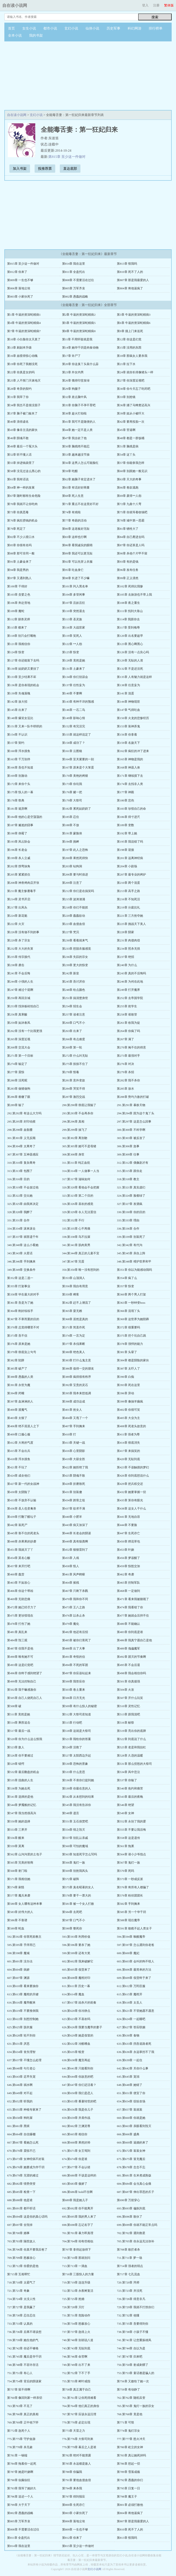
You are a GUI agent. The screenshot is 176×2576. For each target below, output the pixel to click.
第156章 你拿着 (127, 734)
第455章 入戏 (70, 1558)
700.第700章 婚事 (18, 2233)
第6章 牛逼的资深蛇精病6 (133, 323)
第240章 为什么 (127, 965)
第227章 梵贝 (70, 932)
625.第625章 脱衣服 (20, 2027)
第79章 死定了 (16, 528)
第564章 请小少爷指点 (131, 1854)
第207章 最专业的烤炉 (131, 874)
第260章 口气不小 (73, 1022)
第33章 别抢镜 (126, 397)
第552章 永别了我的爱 (131, 1821)
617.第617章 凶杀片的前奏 (79, 2002)
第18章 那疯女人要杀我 (132, 355)
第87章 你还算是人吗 (130, 545)
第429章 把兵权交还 (130, 1483)
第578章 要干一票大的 (76, 1895)
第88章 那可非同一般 (21, 553)
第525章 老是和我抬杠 (131, 1747)
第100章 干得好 (17, 586)
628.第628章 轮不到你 (21, 2035)
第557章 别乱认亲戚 (75, 1838)
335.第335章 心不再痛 (76, 1228)
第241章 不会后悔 (18, 973)
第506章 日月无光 (73, 1698)
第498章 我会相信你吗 (131, 1673)
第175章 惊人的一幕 (20, 792)
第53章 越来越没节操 (76, 454)
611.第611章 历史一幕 (76, 1986)
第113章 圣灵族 (72, 619)
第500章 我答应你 (73, 1681)
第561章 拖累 (125, 1846)
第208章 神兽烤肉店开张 (23, 882)
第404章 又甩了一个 (75, 1418)
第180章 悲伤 (125, 800)
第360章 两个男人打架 (131, 1294)
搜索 (154, 17)
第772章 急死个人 (18, 2430)
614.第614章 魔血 (73, 1994)
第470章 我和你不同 (75, 1599)
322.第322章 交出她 (20, 1195)
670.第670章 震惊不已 (21, 2150)
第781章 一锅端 (17, 2455)
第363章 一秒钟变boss (131, 1302)
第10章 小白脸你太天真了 (24, 339)
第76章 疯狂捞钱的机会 (22, 520)
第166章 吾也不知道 (20, 767)
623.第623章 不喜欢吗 (76, 2019)
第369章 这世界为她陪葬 (133, 1319)
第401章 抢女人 (72, 1409)
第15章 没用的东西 (129, 347)
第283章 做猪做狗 (18, 1088)
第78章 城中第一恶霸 (130, 520)
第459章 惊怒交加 (128, 1566)
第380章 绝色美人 (73, 1352)
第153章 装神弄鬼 (128, 726)
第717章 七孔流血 (128, 2274)
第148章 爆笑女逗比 (20, 718)
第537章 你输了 (127, 1780)
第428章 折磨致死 (73, 1483)
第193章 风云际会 (18, 841)
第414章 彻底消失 (128, 1442)
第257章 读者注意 (73, 1014)
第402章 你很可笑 (128, 1409)
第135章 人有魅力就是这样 (134, 677)
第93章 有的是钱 (127, 561)
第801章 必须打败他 (130, 2504)
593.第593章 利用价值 (76, 1936)
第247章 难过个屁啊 (20, 989)
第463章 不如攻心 (18, 1582)
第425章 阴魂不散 (73, 1475)
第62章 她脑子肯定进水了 (79, 479)
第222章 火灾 (15, 924)
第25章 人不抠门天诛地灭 (24, 380)
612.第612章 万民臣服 (131, 1986)
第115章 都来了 (17, 627)
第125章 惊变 (70, 652)
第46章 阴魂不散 (18, 438)
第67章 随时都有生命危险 (24, 495)
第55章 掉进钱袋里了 (21, 463)
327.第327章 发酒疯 (129, 1204)
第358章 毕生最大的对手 (23, 1294)
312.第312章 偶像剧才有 (132, 1162)
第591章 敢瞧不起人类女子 (134, 1928)
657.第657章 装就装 (129, 2109)
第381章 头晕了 (127, 1352)
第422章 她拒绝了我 (75, 1467)
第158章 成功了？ (73, 742)
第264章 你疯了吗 (128, 1031)
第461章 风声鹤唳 (73, 1574)
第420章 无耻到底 (128, 1459)
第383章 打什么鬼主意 (76, 1360)
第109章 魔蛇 (15, 611)
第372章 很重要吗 (128, 1327)
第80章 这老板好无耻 (76, 528)
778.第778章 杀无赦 (20, 2447)
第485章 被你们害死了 (76, 1640)
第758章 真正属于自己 (76, 2389)
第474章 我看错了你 (130, 1607)
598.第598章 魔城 (18, 1953)
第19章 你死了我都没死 (22, 364)
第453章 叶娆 (125, 1549)
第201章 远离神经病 (130, 858)
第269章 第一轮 (72, 1047)
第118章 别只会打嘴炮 (21, 635)
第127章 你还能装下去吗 (23, 660)
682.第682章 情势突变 (21, 2183)
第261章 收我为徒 (128, 1022)
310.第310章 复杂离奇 (21, 1162)
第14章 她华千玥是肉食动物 (80, 347)
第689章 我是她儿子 (75, 2200)
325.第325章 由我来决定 (22, 1204)
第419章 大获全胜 (73, 1459)
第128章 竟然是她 (73, 660)
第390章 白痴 (125, 1376)
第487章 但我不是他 (20, 1648)
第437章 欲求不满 (73, 1508)
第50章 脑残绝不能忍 (76, 446)
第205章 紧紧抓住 (18, 874)
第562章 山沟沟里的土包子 (24, 1854)
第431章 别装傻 (72, 1492)
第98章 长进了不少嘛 (76, 578)
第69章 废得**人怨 (129, 495)
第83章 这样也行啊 (74, 537)
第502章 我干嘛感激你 (21, 1689)
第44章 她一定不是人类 (77, 430)
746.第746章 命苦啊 (75, 2356)
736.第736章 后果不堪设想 (24, 2332)
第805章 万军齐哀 (73, 288)
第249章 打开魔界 (128, 989)
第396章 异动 (125, 1393)
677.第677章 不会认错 (76, 2167)
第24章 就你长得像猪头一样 (135, 372)
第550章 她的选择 (18, 1821)
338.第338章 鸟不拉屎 (76, 1236)
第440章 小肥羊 (72, 1516)
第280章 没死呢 (17, 1080)
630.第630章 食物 (128, 2035)
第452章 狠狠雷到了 (75, 1549)
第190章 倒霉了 (17, 833)
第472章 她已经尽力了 (21, 1607)
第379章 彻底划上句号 (21, 1352)
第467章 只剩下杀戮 (75, 1591)
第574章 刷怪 (15, 1887)
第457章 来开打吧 (18, 1566)
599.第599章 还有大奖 (76, 1953)
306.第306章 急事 (128, 1146)
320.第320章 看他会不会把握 (80, 1187)
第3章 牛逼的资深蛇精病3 (133, 314)
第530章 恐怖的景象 (75, 1763)
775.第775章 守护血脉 (21, 2439)
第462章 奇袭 (125, 1574)
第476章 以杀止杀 (73, 1615)
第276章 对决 (125, 1064)
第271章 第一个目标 (20, 1055)
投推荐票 (45, 168)
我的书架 (36, 35)
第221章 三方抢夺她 (130, 915)
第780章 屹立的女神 (130, 2447)
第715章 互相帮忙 (18, 2274)
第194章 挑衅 (70, 841)
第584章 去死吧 (72, 1912)
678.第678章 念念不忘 (131, 2167)
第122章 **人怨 (72, 644)
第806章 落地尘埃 (18, 288)
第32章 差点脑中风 (74, 397)
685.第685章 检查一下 (21, 2192)
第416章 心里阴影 (73, 1451)
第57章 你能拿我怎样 (130, 463)
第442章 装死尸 (17, 1525)
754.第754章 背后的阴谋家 (24, 2381)
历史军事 (113, 28)
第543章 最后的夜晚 (130, 1796)
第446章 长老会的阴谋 (76, 1533)
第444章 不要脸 (127, 1525)
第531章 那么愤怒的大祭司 (134, 1763)
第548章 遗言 (70, 1813)
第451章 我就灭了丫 (20, 1549)
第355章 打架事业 (18, 1286)
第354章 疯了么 (127, 1278)
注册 (156, 5)
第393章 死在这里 (128, 1385)
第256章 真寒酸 (17, 1014)
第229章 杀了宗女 (18, 940)
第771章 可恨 (125, 2422)
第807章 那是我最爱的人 (133, 280)
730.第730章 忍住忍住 (21, 2315)
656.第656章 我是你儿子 (78, 2109)
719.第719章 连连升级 (76, 2282)
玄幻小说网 (94, 2569)
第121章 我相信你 (18, 644)
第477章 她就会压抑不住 (133, 1615)
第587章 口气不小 (73, 1920)
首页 (11, 28)
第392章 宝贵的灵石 (75, 1385)
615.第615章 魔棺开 (129, 1994)
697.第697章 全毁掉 (20, 2225)
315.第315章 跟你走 (129, 1171)
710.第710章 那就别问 (76, 2257)
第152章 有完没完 (73, 726)
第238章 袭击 (15, 965)
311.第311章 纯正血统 (76, 1162)
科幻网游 (134, 28)
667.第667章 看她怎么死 (22, 2142)
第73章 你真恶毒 (18, 512)
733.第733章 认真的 (20, 2323)
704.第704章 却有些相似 (78, 2241)
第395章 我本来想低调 (76, 1393)
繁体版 (169, 5)
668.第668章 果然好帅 (76, 2142)
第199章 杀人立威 (18, 858)
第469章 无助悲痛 (18, 1599)
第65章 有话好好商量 (76, 487)
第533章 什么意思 (73, 1772)
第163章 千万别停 (18, 759)
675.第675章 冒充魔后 (131, 2159)
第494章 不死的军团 (75, 1665)
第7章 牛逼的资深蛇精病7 (24, 331)
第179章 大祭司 (72, 800)
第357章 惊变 (125, 1286)
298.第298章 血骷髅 (20, 1129)
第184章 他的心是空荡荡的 (24, 817)
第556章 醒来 (15, 1838)
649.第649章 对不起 (20, 2093)
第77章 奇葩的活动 (74, 520)
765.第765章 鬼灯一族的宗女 (135, 2406)
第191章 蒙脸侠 (72, 833)
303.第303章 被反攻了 (131, 1138)
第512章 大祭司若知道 (76, 1714)
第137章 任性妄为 (73, 685)
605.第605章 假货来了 (76, 1969)
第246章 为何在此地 (130, 981)
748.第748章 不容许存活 (22, 2364)
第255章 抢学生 (127, 1006)
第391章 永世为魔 (18, 1385)
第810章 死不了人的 (130, 272)
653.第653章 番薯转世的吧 (79, 2101)
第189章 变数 (125, 825)
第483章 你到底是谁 (130, 1632)
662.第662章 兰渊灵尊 (76, 2126)
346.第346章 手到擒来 (21, 1261)
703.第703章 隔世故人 (21, 2241)
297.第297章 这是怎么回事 (134, 1121)
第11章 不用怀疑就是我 (77, 339)
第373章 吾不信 (17, 1335)
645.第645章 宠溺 (128, 2076)
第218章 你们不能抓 (75, 907)
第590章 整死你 (72, 1928)
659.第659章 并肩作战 (76, 2117)
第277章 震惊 (15, 1072)
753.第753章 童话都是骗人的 (135, 2373)
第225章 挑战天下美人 (131, 924)
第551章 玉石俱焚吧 (75, 1821)
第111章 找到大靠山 (130, 611)
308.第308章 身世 (73, 1154)
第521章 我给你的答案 (76, 1739)
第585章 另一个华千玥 (131, 1912)
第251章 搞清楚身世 (75, 998)
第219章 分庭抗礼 (128, 907)
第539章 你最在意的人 (76, 1788)
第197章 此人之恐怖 (75, 850)
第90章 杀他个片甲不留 (132, 553)
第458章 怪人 (70, 1566)
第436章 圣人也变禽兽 (21, 1508)
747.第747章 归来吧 (129, 2356)
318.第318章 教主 (128, 1179)
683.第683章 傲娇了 (75, 2183)
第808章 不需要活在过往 (78, 280)
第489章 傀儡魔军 (128, 1648)
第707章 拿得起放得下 (76, 2249)
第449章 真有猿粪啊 (75, 1541)
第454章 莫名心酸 (18, 1558)
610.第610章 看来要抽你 (22, 1986)
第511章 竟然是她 (18, 1714)
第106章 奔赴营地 (18, 602)
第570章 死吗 (125, 1870)
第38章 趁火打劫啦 (74, 413)
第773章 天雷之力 (73, 2430)
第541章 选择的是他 (20, 1796)
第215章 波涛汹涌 (73, 899)
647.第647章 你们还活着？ (79, 2085)
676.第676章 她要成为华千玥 (25, 2167)
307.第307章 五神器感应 (22, 1154)
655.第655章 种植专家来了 (24, 2109)
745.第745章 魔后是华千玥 (24, 2356)
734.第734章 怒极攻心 (76, 2323)
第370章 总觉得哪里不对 (23, 1327)
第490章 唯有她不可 (20, 1656)
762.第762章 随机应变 (131, 2397)
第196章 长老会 (17, 850)
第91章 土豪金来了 (19, 561)
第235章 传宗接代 (18, 957)
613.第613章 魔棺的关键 (22, 1994)
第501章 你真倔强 (128, 1681)
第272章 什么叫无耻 (75, 1055)
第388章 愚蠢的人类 (20, 1376)
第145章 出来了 (17, 710)
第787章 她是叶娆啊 (20, 2472)
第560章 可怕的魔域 (75, 1846)
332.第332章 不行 (73, 1220)
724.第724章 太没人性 (21, 2299)
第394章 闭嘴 (15, 1393)
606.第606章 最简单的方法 (134, 1969)
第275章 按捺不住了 (75, 1064)
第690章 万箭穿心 (128, 2200)
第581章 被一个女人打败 (78, 1903)
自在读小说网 (14, 5)
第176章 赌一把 (72, 792)
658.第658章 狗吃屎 (20, 2117)
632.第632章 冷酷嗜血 (76, 2043)
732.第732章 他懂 (128, 2315)
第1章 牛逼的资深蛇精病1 (24, 314)
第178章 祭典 (15, 800)
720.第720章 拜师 (128, 2282)
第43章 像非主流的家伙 (22, 430)
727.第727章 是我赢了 (21, 2307)
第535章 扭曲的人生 (20, 1780)
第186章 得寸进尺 (128, 817)
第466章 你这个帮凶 (20, 1591)
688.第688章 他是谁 (20, 2200)
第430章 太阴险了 (18, 1492)
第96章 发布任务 (127, 570)
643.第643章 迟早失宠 (21, 2076)
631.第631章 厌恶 (18, 2043)
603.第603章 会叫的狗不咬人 (135, 1961)
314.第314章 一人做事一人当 (80, 1171)
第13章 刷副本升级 (19, 347)
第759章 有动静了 (128, 2389)
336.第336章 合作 (128, 1228)
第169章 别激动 (17, 775)
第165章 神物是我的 (130, 759)
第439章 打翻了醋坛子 (21, 1516)
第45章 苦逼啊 (126, 430)
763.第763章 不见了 (20, 2406)
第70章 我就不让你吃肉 (22, 504)
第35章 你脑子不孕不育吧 (79, 405)
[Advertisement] (88, 76)
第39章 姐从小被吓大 (130, 413)
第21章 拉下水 (126, 364)
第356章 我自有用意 (75, 1286)
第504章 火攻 (125, 1689)
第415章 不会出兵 (18, 1451)
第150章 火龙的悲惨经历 (133, 718)
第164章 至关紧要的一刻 (78, 759)
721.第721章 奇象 (18, 2290)
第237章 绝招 (125, 957)
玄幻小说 (71, 28)
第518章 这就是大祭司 (76, 1731)
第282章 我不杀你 (128, 1080)
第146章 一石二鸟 (73, 710)
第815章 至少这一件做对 (66, 156)
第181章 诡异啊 (17, 808)
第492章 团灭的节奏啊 (131, 1656)
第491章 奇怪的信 (73, 1656)
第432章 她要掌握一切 (131, 1492)
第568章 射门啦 (17, 1870)
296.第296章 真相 (73, 1121)
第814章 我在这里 (73, 263)
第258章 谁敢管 (127, 1014)
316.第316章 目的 (18, 1179)
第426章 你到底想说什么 (133, 1475)
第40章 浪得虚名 (18, 421)
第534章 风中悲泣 (128, 1772)
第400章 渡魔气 (17, 1409)
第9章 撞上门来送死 (130, 331)
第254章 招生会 (72, 1006)
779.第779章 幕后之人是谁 (79, 2447)
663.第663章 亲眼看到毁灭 (134, 2126)
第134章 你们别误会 (75, 677)
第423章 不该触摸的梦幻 (133, 1467)
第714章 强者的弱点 (130, 2266)
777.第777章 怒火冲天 (131, 2439)
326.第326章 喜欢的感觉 (78, 1204)
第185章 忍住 (70, 817)
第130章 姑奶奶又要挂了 (23, 668)
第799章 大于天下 (18, 2504)
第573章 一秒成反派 (130, 1879)
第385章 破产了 (17, 1368)
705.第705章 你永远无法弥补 (135, 2241)
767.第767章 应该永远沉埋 (79, 2414)
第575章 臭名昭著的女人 (78, 1887)
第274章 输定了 (17, 1064)
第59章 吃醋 (70, 471)
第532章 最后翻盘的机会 (23, 1772)
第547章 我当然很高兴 (21, 1813)
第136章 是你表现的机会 (23, 685)
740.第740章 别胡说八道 (78, 2340)
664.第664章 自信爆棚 (21, 2134)
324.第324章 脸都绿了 (131, 1195)
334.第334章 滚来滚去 (21, 1228)
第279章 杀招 (125, 1072)
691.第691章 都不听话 (21, 2208)
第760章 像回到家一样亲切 (24, 2397)
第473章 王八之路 (73, 1607)
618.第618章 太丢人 (129, 2002)
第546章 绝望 (125, 1805)
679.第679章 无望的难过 (22, 2175)
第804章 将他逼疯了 (130, 288)
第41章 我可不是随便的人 (79, 421)
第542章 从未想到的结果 (78, 1796)
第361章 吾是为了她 (20, 1302)
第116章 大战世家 (73, 627)
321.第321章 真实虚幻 (131, 1187)
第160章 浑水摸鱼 (18, 751)
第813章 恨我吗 (127, 263)
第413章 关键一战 (73, 1442)
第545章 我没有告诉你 (76, 1805)
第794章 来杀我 (72, 2488)
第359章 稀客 (70, 1294)
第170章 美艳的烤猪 (75, 775)
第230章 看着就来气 (75, 940)
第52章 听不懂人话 (19, 454)
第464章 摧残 (70, 1582)
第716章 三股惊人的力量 (78, 2274)
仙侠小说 (92, 28)
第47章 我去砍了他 (74, 438)
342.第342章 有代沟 (129, 1245)
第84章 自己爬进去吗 (130, 537)
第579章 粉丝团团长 (130, 1895)
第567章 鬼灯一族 (128, 1862)
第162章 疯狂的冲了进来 (133, 751)
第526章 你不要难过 (20, 1755)
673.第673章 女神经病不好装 (25, 2159)
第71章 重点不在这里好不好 (80, 504)
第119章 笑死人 (72, 635)
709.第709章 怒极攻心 (21, 2257)
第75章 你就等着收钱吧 (132, 512)
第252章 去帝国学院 (130, 998)
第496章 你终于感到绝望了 (24, 1673)
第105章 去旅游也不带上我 (134, 594)
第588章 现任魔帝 (128, 1920)
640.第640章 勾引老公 (21, 2068)
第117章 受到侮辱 (128, 627)
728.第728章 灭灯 (73, 2307)
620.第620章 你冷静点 (76, 2010)
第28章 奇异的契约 (19, 388)
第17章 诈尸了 (71, 355)
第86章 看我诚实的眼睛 (77, 545)
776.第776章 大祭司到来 (78, 2439)
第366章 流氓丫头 (128, 1311)
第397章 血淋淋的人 (20, 1401)
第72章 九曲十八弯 (129, 504)
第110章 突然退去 (73, 611)
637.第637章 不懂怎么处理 (24, 2060)
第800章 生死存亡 (73, 2504)
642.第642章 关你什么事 (132, 2068)
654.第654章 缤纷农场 (131, 2101)
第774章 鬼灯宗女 (128, 2430)
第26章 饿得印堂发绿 (76, 380)
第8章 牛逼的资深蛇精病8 (79, 331)
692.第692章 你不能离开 (78, 2208)
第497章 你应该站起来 (76, 1673)
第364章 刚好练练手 (20, 1311)
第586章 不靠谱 (17, 1920)
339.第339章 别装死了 (131, 1236)
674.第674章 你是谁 (75, 2159)
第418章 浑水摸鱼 (18, 1459)
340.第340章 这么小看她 (22, 1245)
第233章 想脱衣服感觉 (76, 948)
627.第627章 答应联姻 (131, 2027)
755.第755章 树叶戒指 (76, 2381)
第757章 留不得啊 (18, 2389)
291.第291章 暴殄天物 (131, 1105)
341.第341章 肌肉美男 (76, 1245)
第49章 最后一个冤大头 (22, 446)
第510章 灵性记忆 (128, 1706)
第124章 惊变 (15, 652)
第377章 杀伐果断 (73, 1344)
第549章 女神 (125, 1813)
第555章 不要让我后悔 (131, 1829)
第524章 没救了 (72, 1747)
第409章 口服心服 (18, 1434)
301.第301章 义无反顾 (21, 1138)
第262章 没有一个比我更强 (24, 1031)
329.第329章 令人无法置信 (79, 1212)
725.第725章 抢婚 (73, 2299)
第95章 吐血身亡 (73, 570)
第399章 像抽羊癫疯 (130, 1401)
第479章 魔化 (70, 1623)
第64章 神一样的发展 (21, 487)
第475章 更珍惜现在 (20, 1615)
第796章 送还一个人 (20, 2496)
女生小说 (29, 28)
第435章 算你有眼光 (130, 1500)
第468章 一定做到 (128, 1591)
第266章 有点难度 (73, 1039)
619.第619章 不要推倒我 (22, 2010)
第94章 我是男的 (18, 570)
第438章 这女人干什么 (131, 1508)
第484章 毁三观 (17, 1640)
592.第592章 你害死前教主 (24, 1936)
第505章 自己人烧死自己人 (24, 1698)
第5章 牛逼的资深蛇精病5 (79, 323)
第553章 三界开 (17, 1829)
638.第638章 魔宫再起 (76, 2060)
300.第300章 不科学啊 (131, 1129)
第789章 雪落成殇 (128, 2472)
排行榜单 (155, 28)
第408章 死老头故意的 (131, 1426)
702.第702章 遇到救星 (131, 2233)
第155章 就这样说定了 (76, 734)
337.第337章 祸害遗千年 (22, 1236)
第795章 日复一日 (128, 2488)
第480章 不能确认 (128, 1623)
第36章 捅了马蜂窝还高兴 (133, 405)
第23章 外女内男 (73, 372)
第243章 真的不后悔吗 (131, 973)
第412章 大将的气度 (20, 1442)
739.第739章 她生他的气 (22, 2340)
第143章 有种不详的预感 (78, 701)
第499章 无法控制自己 (21, 1681)
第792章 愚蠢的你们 (130, 2480)
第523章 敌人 (15, 1747)
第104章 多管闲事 (73, 594)
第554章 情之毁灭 (73, 1829)
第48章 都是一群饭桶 (130, 438)
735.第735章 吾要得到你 (132, 2323)
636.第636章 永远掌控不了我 (135, 2052)
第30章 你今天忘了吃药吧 (133, 388)
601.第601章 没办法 (20, 1961)
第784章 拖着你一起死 (21, 2463)
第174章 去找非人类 (130, 784)
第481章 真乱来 (17, 1632)
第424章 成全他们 (18, 1475)
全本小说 (15, 35)
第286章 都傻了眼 (18, 1097)
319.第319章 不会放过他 (22, 1187)
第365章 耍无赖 (72, 1311)
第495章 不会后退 (128, 1665)
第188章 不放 (70, 825)
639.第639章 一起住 (129, 2060)
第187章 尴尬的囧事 (20, 825)
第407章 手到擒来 (73, 1426)
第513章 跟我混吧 (128, 1714)
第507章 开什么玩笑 (130, 1698)
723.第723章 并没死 (129, 2290)
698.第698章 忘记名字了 (78, 2225)
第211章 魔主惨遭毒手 (21, 891)
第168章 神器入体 (128, 767)
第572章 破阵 (70, 1879)
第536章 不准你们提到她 (78, 1780)
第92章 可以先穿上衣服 (77, 561)
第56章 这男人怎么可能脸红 (80, 463)
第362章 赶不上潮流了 (76, 1302)
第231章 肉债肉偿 (128, 940)
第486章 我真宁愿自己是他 (134, 1640)
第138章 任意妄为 (128, 685)
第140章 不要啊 (72, 693)
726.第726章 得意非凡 (131, 2299)
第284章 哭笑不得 (73, 1088)
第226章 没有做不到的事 (23, 932)
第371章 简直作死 (73, 1327)
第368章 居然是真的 (75, 1319)
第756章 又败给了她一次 (133, 2381)
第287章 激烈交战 (73, 1097)
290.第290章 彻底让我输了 (79, 1105)
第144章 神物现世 (128, 701)
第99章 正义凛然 (127, 578)
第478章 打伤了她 (18, 1623)
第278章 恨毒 (70, 1072)
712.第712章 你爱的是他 (22, 2266)
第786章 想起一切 (128, 2463)
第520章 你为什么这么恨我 (24, 1739)
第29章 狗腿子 (71, 388)
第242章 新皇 (70, 973)
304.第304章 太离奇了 (21, 1146)
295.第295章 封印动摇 (21, 1121)
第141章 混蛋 (125, 693)
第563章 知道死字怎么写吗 (79, 1854)
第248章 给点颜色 (73, 989)
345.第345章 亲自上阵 (131, 1253)
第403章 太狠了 (17, 1418)
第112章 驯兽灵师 (18, 619)
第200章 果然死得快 (75, 858)
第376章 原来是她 (18, 1344)
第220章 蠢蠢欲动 (73, 915)
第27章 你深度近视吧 (130, 380)
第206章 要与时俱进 (75, 874)
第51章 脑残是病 (127, 446)
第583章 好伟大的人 (20, 1912)
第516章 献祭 (125, 1722)
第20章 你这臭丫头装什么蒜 (80, 364)
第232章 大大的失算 (20, 948)
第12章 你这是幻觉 (129, 339)
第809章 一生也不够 (20, 280)
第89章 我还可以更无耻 (77, 553)
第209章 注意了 (72, 882)
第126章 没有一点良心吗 (133, 652)
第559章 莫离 (15, 1846)
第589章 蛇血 (15, 1928)
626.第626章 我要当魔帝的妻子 (82, 2027)
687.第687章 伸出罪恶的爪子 (135, 2192)
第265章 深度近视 (18, 1039)
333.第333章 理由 (128, 1220)
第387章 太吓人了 (128, 1368)
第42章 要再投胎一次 (130, 421)
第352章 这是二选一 (20, 1278)
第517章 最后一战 (18, 1731)
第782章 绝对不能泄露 (76, 2455)
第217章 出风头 (17, 907)
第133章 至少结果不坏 (21, 677)
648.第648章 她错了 (129, 2085)
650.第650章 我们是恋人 (78, 2093)
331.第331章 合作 (18, 1220)
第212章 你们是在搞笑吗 (78, 891)
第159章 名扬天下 (128, 742)
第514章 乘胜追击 (18, 1722)
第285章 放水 (125, 1088)
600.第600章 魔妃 (128, 1953)
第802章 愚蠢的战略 (75, 296)
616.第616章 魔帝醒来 (21, 2002)
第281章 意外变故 (73, 1080)
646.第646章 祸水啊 (20, 2085)
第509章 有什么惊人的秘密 (79, 1706)
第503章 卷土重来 (73, 1689)
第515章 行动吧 (72, 1722)
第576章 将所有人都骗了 (133, 1887)
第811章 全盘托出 (73, 272)
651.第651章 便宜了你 (131, 2093)
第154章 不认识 (17, 734)
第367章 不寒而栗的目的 (23, 1319)
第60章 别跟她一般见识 (132, 471)
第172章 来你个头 (18, 784)
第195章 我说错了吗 (130, 841)
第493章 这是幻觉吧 (20, 1665)
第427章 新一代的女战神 (23, 1483)
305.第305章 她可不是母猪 (79, 1146)
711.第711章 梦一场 (129, 2257)
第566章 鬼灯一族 (73, 1862)
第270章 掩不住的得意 (131, 1047)
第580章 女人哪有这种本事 (24, 1903)
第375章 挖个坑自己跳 (131, 1335)
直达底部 (70, 168)
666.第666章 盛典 (128, 2134)
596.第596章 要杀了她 (76, 1945)
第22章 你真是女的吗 (21, 372)
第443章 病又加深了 (75, 1525)
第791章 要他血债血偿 (76, 2480)
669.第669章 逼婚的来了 (132, 2142)
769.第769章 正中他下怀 (22, 2422)
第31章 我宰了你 (18, 397)
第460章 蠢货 (15, 1574)
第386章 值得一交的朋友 (78, 1368)
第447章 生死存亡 (128, 1533)
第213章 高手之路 (128, 891)
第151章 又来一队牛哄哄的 (24, 726)
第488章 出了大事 (73, 1648)
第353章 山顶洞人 (73, 1278)
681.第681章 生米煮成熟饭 (134, 2175)
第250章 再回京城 (18, 998)
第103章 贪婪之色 (18, 594)
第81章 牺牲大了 (127, 528)
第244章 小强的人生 (20, 981)
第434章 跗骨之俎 (73, 1500)
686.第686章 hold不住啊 (77, 2192)
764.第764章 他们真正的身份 (80, 2406)
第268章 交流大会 (18, 1047)
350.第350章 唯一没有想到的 (80, 1269)
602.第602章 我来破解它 (78, 1961)
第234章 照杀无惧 (128, 948)
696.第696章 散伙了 (129, 2216)
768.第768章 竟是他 (129, 2414)
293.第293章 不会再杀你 (78, 1113)
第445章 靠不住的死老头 (23, 1533)
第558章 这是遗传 (128, 1838)
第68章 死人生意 (73, 495)
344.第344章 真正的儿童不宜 (80, 1253)
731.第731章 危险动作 (76, 2315)
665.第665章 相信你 (75, 2134)
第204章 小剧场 (127, 866)
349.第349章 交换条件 (21, 1269)
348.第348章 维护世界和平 (134, 1261)
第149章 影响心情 (73, 718)
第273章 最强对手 (128, 1055)
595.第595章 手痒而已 (21, 1945)
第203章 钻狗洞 (72, 866)
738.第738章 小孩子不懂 (132, 2332)
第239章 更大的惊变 (75, 965)
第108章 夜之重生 (128, 602)
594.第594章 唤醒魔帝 (131, 1936)
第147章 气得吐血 (128, 710)
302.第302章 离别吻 (75, 1138)
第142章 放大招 (17, 701)
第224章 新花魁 (17, 915)
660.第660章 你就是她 (131, 2117)
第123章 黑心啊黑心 (130, 644)
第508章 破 (14, 1706)
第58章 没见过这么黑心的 (24, 471)
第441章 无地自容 (128, 1516)
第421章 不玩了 (17, 1467)
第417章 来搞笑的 (128, 1451)
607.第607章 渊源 (18, 1978)
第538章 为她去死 (18, 1788)
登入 (145, 5)
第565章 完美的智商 (20, 1862)
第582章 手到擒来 (128, 1903)
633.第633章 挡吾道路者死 (134, 2043)
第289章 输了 (15, 1105)
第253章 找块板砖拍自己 (23, 1006)
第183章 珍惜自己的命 (131, 808)
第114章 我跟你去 (128, 619)
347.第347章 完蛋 (73, 1261)
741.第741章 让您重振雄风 (134, 2340)
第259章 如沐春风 (18, 1022)
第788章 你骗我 (72, 2472)
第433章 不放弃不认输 (21, 1500)
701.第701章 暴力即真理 (78, 2233)
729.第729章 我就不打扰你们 (135, 2307)
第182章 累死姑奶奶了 (76, 808)
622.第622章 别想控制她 (22, 2019)
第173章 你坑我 (72, 784)
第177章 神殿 (125, 792)
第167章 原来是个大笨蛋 (78, 767)
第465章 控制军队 (128, 1582)
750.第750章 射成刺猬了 (132, 2364)
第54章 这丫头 (126, 454)
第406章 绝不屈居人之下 (23, 1426)
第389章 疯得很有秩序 (76, 1376)
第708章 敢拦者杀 (128, 2249)
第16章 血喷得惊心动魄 (22, 355)
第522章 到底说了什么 (131, 1739)
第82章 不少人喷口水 (21, 537)
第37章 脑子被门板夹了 (22, 413)
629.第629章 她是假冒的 (78, 2035)
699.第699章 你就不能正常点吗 (137, 2225)
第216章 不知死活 (128, 899)
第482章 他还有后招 (75, 1632)
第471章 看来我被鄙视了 (133, 1599)
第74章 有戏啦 (71, 512)
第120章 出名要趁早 (130, 635)
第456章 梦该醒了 (128, 1558)
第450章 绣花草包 (128, 1541)
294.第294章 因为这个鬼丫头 (135, 1113)
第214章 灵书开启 (18, 899)
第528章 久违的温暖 (130, 1755)
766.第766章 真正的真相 (22, 2414)
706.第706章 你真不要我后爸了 (27, 2249)
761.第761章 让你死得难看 (79, 2397)
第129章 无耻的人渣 (130, 660)
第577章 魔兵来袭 (18, 1895)
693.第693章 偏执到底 (131, 2208)
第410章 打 (69, 1434)
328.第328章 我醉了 (20, 1212)
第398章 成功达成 (73, 1401)
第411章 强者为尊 (128, 1434)
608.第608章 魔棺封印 (76, 1978)
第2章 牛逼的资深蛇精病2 (79, 314)
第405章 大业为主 (128, 1418)
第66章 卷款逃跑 (127, 487)
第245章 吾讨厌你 (73, 981)
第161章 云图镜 (72, 751)
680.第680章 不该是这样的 (79, 2175)
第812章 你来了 (17, 272)
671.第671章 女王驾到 (76, 2150)
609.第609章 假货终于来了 (134, 1978)
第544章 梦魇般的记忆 (21, 1805)
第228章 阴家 (125, 932)
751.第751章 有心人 (20, 2373)
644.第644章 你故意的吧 (78, 2076)
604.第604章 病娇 (18, 1969)
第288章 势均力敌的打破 (133, 1097)
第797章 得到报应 (73, 2496)
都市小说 (50, 28)
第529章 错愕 (15, 1763)
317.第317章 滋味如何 (76, 1179)
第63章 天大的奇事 (129, 479)
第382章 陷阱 (15, 1360)
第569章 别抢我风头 (75, 1870)
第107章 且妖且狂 (73, 602)
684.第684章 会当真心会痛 (134, 2183)
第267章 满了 (125, 1039)
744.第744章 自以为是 (131, 2348)
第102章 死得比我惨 (130, 586)
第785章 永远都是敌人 (76, 2463)
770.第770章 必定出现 (76, 2422)
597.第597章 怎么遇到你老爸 (135, 1945)
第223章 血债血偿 (73, 924)
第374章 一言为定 (73, 1335)
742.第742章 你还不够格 (22, 2348)
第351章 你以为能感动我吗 (134, 1269)
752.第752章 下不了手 (76, 2373)
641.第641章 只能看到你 (78, 2068)
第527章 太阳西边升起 (76, 1755)
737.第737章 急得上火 (76, 2332)
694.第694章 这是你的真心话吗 (27, 2216)
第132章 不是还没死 (130, 668)
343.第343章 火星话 (20, 1253)
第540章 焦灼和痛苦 (130, 1788)
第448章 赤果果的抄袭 (21, 1541)
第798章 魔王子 (127, 2496)
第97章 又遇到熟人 (19, 578)
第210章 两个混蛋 (128, 882)
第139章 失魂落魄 (18, 693)
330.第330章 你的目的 (131, 1212)
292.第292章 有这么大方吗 (24, 1113)
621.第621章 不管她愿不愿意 (135, 2010)
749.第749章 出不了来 (76, 2364)
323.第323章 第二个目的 (78, 1195)
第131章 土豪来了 (73, 668)
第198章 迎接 (125, 850)
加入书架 (20, 168)
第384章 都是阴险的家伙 (133, 1360)
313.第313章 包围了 (20, 1171)
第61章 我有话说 (18, 479)
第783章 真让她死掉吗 (131, 2455)
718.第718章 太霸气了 (21, 2282)
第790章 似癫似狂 (18, 2480)
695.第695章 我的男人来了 (79, 2216)
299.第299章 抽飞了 (75, 1129)
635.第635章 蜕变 (73, 2052)
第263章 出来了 (72, 1031)
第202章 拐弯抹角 (18, 866)
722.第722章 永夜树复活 (78, 2290)
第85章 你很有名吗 (19, 545)
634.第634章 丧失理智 (21, 2052)
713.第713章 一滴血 (75, 2266)
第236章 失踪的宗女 (75, 957)
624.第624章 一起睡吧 (131, 2019)
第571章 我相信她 (18, 1879)
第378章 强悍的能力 (130, 1344)
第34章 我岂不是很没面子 (24, 405)
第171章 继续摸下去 (130, 775)
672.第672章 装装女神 (131, 2150)
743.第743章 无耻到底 (76, 2348)
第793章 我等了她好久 (21, 2488)
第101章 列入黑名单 (75, 586)
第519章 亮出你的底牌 (131, 1731)
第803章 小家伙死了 (20, 296)
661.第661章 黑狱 (18, 2126)
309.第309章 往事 (128, 1154)
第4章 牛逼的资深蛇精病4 (24, 323)
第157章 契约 (15, 742)
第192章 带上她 (127, 833)
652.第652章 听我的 (20, 2101)
